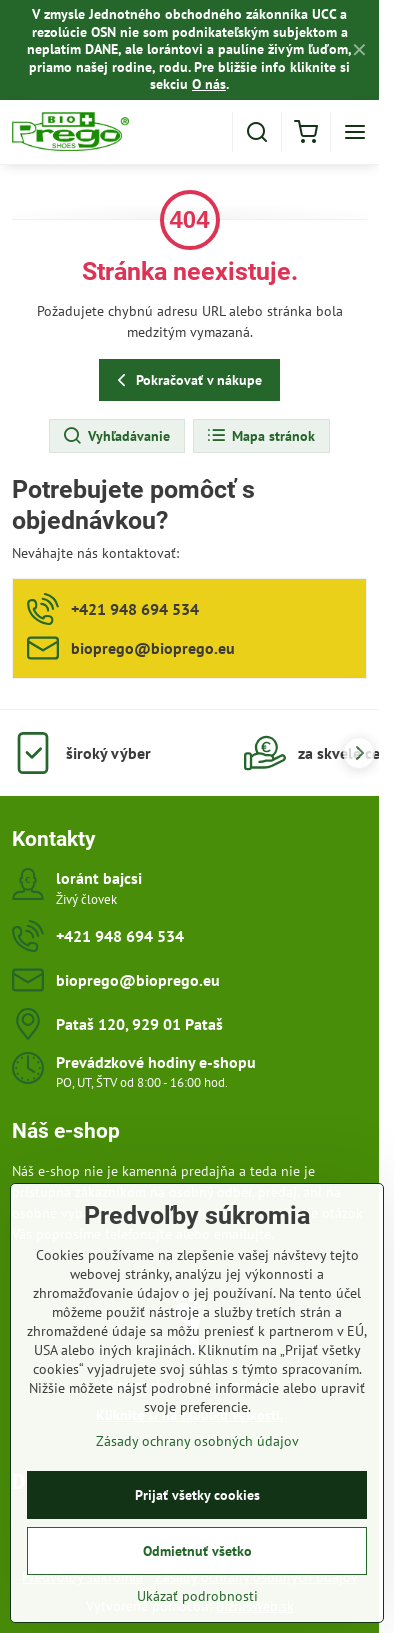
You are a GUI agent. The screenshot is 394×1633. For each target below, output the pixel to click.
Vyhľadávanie (116, 436)
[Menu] (355, 132)
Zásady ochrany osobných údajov (197, 1448)
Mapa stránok (260, 436)
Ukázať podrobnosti (197, 1603)
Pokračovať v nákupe (186, 380)
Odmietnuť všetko (197, 1558)
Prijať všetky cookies (197, 1502)
